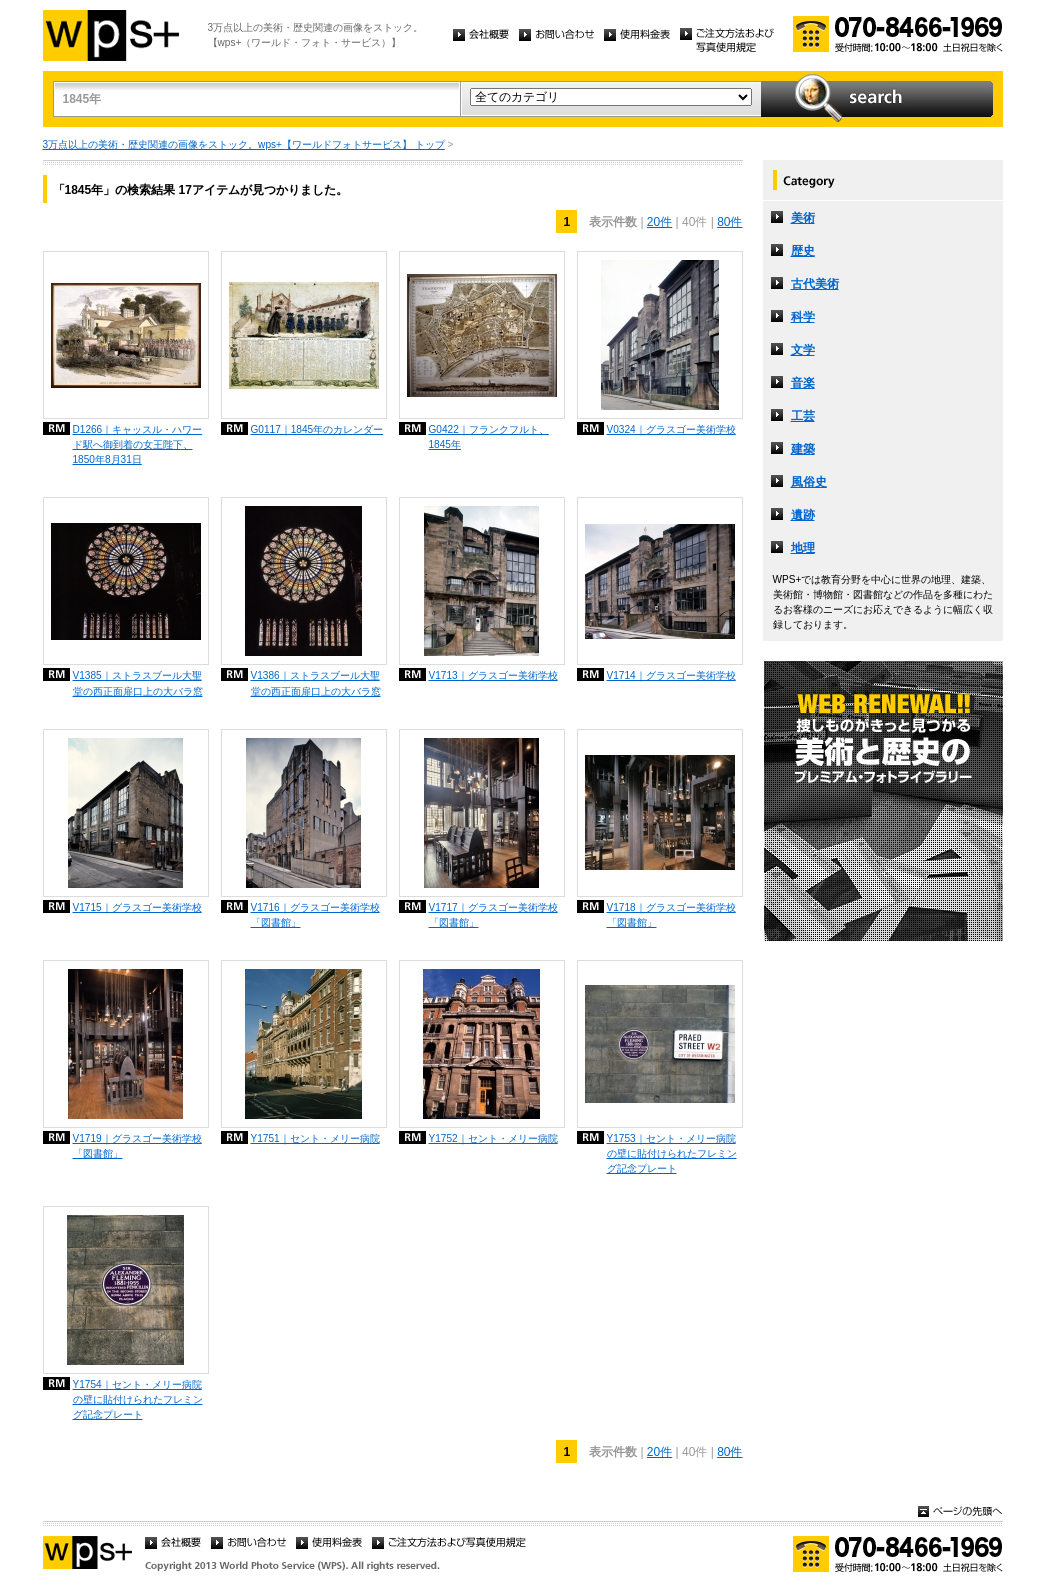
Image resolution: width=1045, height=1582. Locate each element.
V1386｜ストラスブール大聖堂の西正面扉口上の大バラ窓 (316, 683)
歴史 (803, 251)
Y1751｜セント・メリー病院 (315, 1138)
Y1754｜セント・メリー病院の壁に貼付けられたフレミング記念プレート (138, 1399)
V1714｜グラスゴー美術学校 (671, 675)
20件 (659, 222)
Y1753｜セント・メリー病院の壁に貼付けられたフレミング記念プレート (672, 1153)
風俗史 (809, 482)
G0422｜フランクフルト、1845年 (489, 437)
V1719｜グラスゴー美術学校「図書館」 (137, 1146)
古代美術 (815, 284)
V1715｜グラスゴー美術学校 (137, 907)
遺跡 (803, 515)
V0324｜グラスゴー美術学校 (671, 429)
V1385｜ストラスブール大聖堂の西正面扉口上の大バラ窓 (138, 683)
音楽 (803, 383)
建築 (803, 449)
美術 (803, 218)
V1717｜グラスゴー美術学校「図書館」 (493, 915)
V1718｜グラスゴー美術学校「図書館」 (671, 915)
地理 (803, 548)
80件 (729, 222)
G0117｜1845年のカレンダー (317, 429)
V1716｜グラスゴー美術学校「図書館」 (315, 915)
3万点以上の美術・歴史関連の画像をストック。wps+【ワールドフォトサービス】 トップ (244, 144)
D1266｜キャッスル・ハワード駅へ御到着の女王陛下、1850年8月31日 (138, 444)
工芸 (803, 416)
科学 (803, 317)
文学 (803, 350)
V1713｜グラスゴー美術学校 (493, 675)
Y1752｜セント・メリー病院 (493, 1138)
